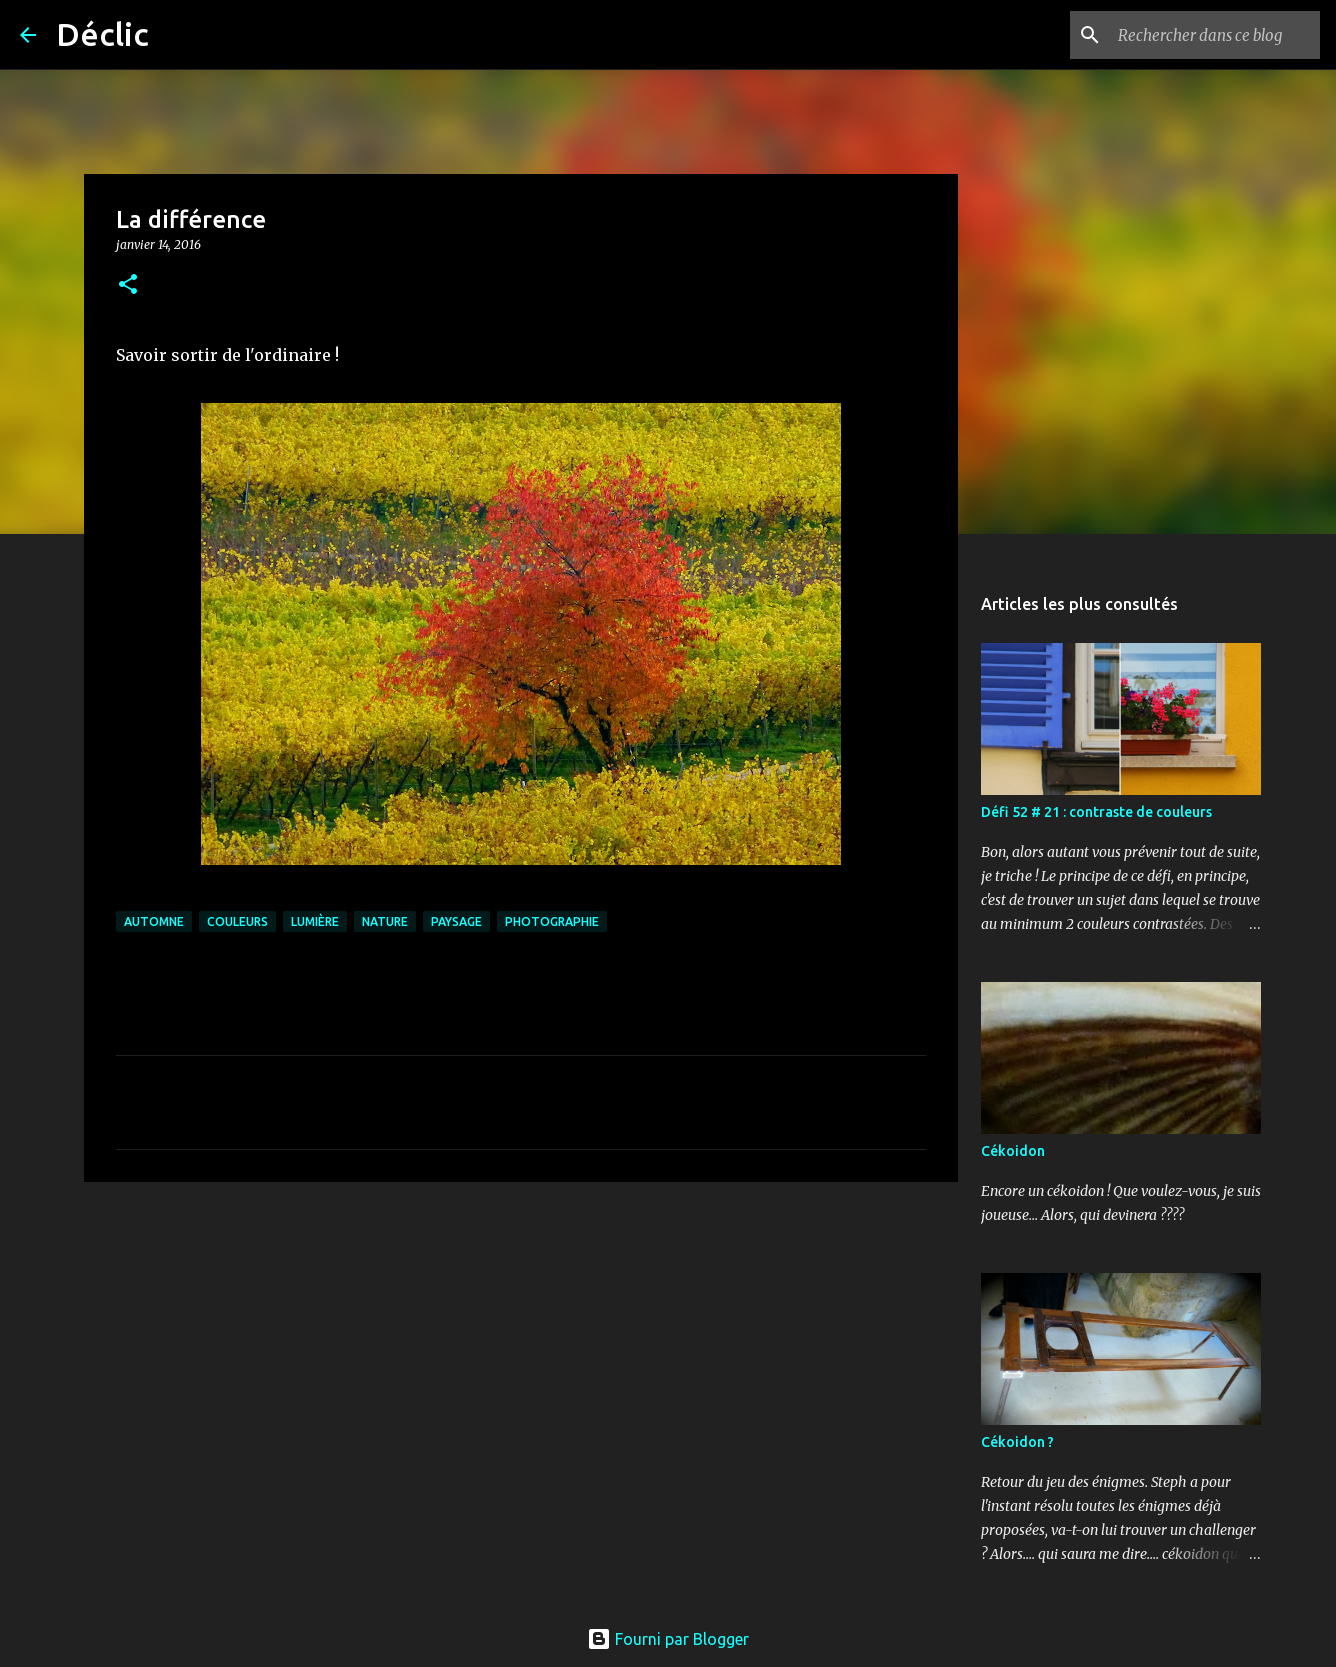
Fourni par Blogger (668, 1639)
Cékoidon (1013, 1151)
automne (154, 921)
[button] (128, 285)
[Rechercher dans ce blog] (1215, 35)
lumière (315, 921)
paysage (456, 921)
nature (385, 921)
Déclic (102, 34)
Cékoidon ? (1017, 1442)
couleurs (237, 921)
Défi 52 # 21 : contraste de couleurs (1096, 812)
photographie (552, 921)
